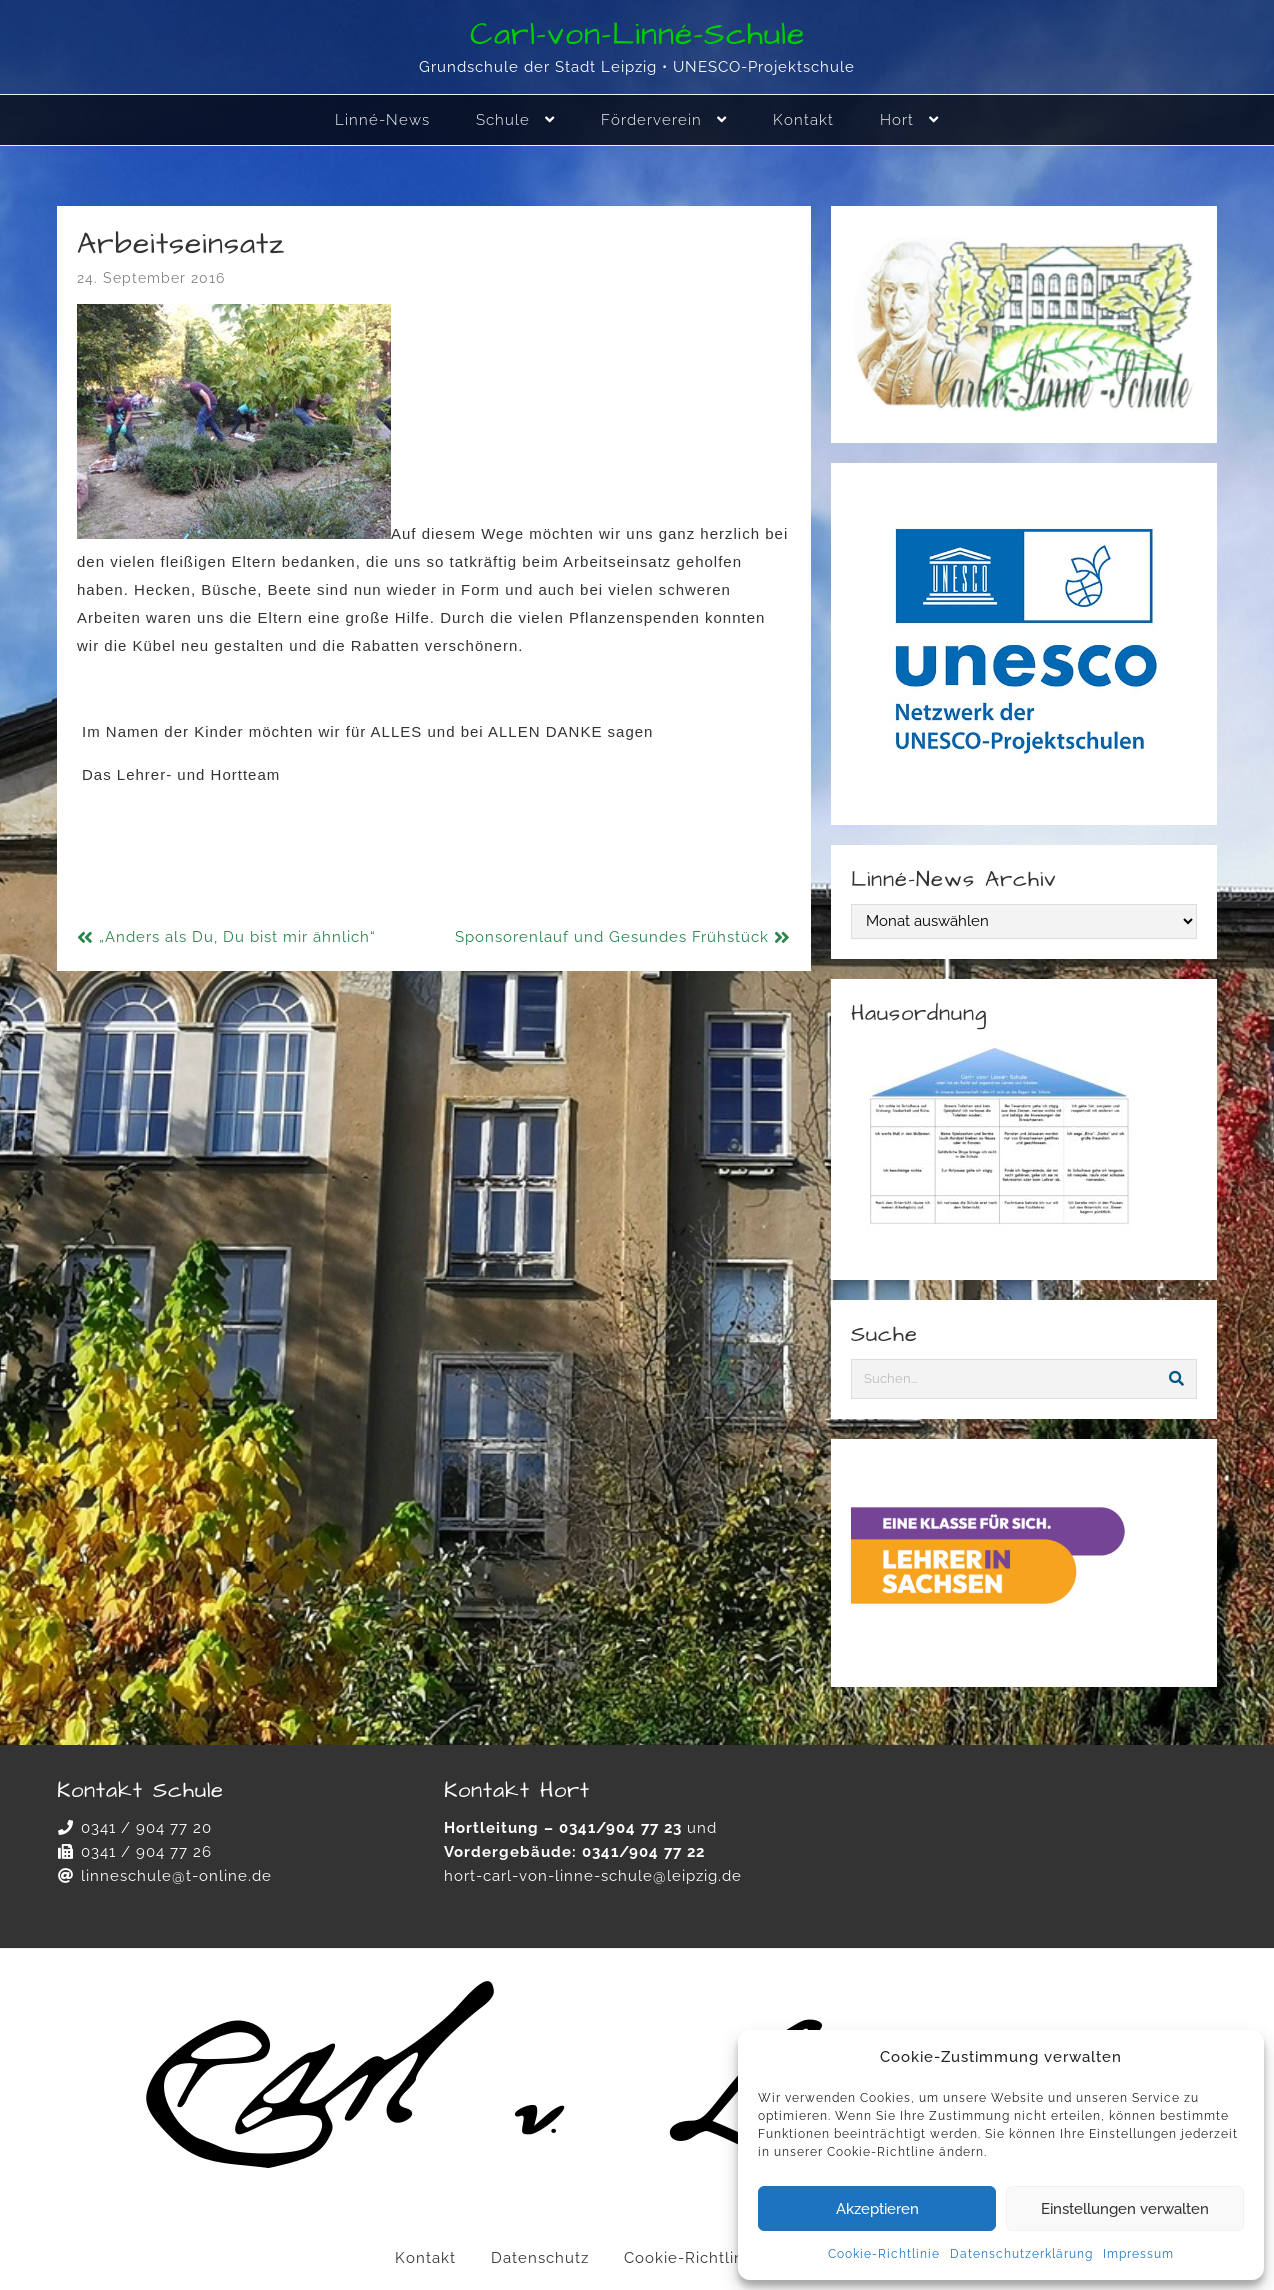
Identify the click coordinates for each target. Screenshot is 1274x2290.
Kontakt (425, 2258)
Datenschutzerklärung (1021, 2254)
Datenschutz (540, 2258)
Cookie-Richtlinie (884, 2254)
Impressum (1138, 2254)
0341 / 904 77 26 (146, 1852)
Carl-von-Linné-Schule (637, 34)
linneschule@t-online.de (176, 1876)
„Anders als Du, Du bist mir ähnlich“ (237, 937)
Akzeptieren (877, 2209)
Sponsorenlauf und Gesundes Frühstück (612, 937)
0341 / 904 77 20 (146, 1828)
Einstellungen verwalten (1125, 2209)
